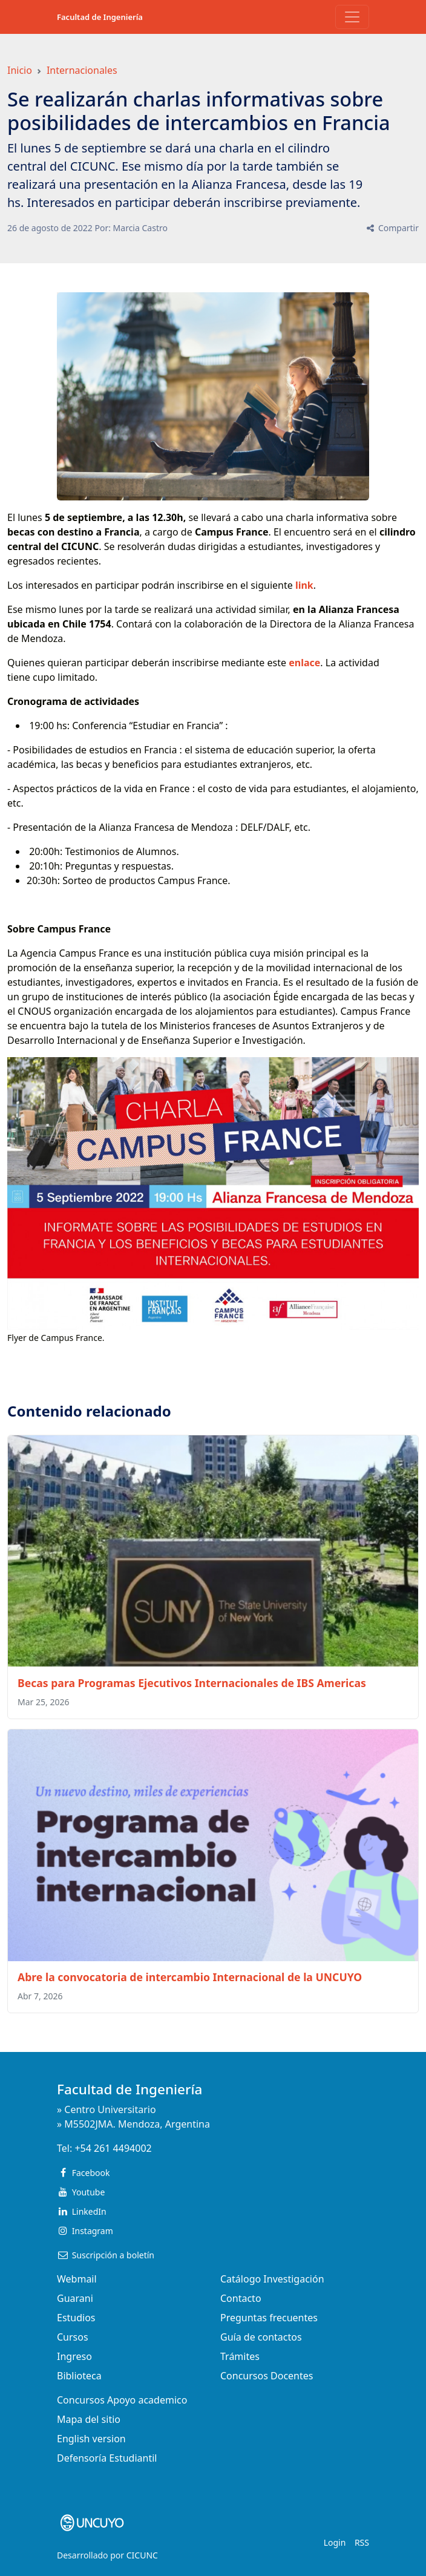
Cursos (72, 2337)
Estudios (76, 2317)
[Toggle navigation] (352, 17)
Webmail (77, 2279)
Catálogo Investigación (272, 2279)
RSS (362, 2542)
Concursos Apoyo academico (122, 2400)
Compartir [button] (392, 228)
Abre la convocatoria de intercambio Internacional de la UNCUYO (190, 1977)
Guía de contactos (261, 2337)
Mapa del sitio (88, 2419)
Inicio (19, 70)
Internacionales (82, 70)
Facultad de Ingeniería (100, 16)
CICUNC (142, 2555)
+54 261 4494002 (112, 2148)
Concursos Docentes (266, 2375)
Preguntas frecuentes (269, 2317)
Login (335, 2542)
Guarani (75, 2298)
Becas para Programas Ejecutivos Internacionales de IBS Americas (192, 1683)
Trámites (240, 2356)
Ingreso (74, 2356)
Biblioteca (79, 2375)
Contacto (240, 2298)
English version (91, 2438)
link (304, 585)
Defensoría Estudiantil (107, 2458)
